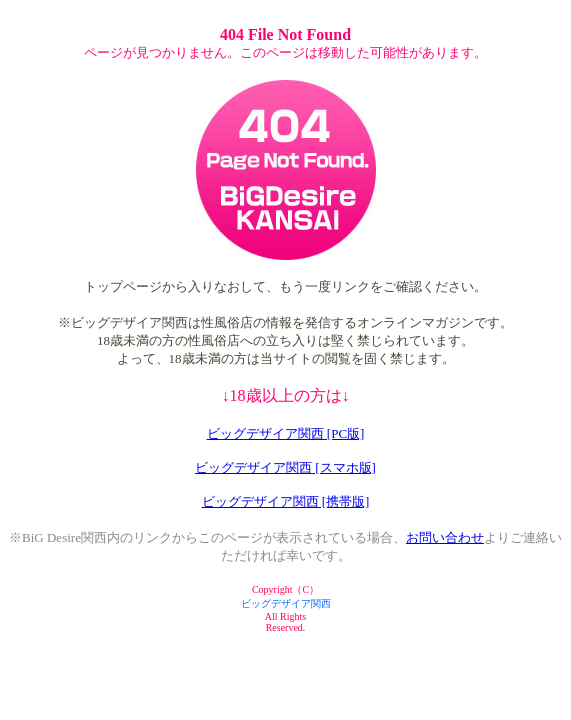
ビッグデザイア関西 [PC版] (286, 433)
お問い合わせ (445, 537)
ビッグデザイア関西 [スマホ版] (285, 467)
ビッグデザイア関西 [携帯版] (286, 501)
